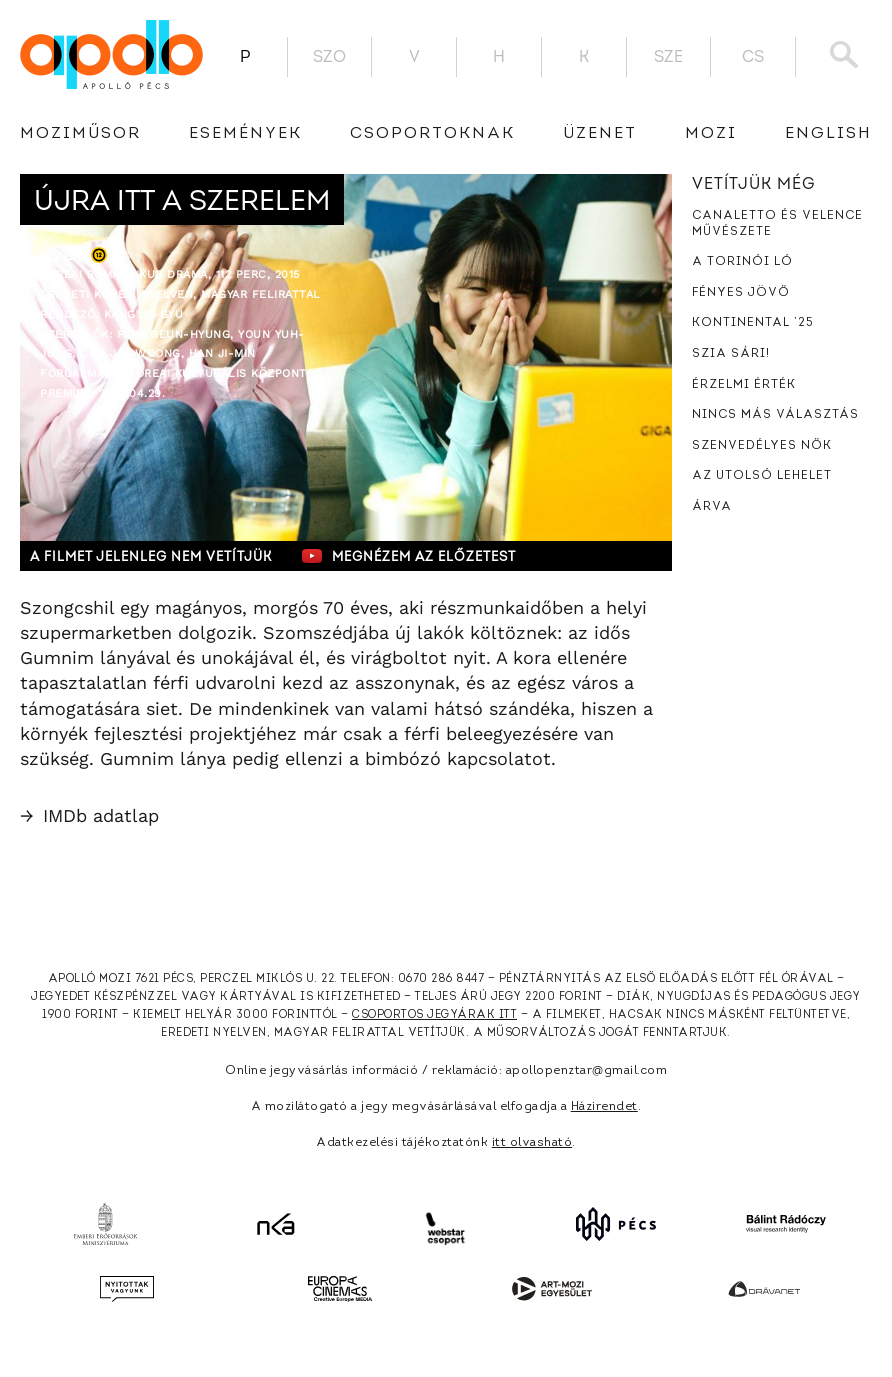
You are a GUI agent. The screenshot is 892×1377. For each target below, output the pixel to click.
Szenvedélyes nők (762, 446)
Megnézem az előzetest (409, 556)
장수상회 (63, 254)
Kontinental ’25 (753, 323)
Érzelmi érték (744, 385)
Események (245, 134)
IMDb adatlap (89, 815)
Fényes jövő (741, 293)
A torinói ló (742, 262)
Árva (712, 507)
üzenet (600, 134)
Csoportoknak (432, 134)
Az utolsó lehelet (762, 476)
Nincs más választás (775, 415)
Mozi (711, 134)
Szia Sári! (731, 354)
